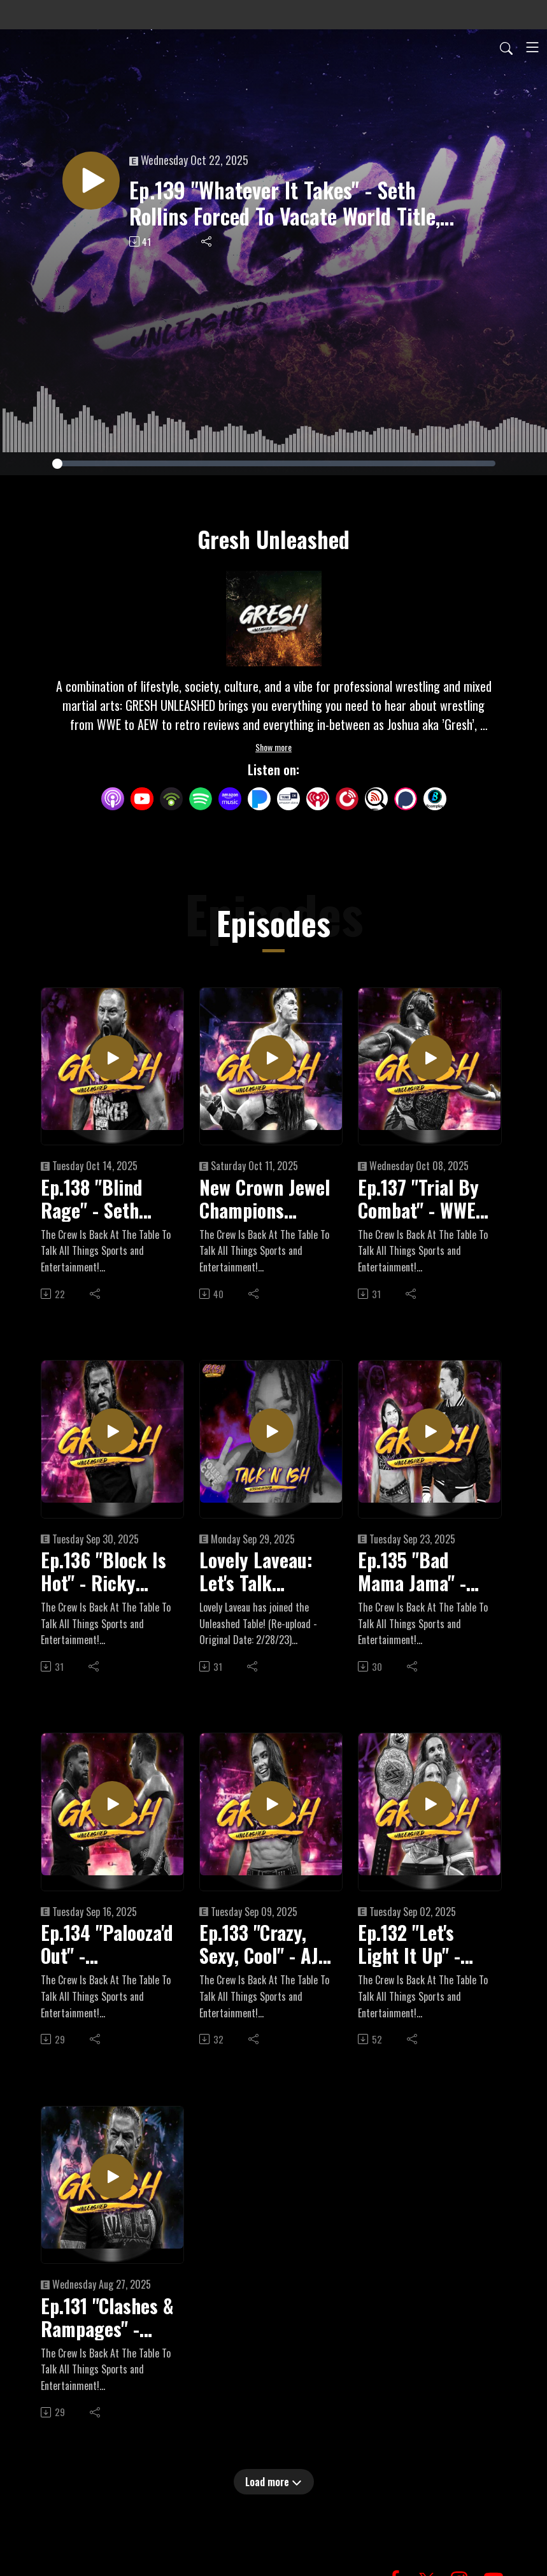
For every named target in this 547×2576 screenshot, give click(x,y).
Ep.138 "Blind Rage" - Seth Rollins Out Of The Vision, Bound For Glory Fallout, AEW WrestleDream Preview (103, 1199)
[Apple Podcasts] (112, 797)
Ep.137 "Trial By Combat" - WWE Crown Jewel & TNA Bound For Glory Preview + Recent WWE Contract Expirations (419, 1199)
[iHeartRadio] (317, 797)
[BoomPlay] (434, 797)
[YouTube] (142, 798)
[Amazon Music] (229, 797)
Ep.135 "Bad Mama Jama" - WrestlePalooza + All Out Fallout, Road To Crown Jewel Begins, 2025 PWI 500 (424, 1571)
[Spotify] (200, 797)
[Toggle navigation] (532, 47)
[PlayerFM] (347, 797)
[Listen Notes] (376, 797)
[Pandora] (259, 797)
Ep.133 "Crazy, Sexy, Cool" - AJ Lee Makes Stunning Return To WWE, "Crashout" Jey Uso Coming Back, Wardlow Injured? (263, 1944)
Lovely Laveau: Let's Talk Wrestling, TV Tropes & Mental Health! (261, 1571)
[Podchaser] (405, 797)
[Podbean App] (171, 797)
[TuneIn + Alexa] (288, 797)
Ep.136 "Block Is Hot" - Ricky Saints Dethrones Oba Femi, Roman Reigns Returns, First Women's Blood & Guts (103, 1571)
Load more (273, 2481)
